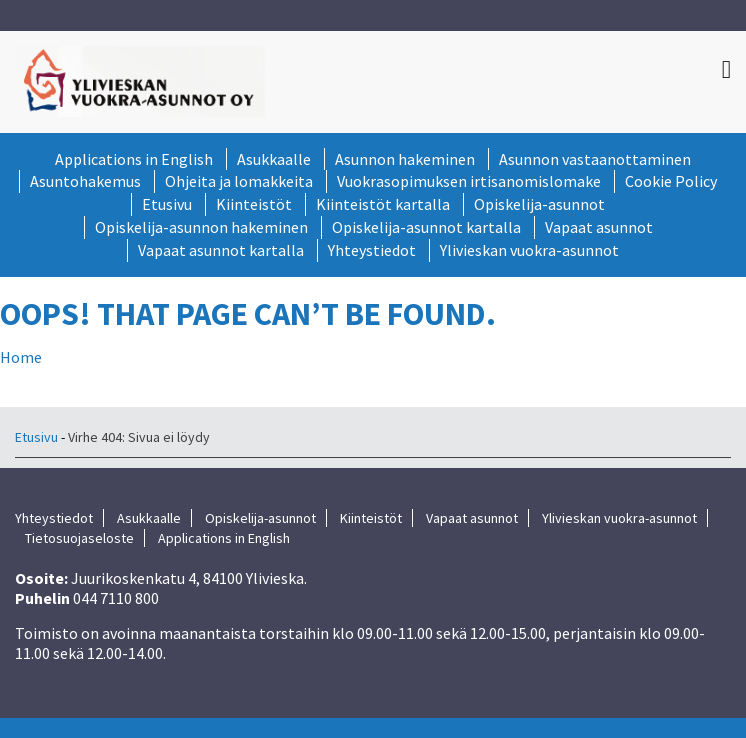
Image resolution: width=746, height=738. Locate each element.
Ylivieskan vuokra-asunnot (529, 250)
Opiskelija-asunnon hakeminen (201, 227)
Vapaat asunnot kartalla (221, 250)
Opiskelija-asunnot (539, 204)
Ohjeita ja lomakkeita (239, 181)
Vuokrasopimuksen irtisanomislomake (469, 181)
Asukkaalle (274, 159)
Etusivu (167, 204)
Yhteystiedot (372, 250)
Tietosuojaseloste (79, 538)
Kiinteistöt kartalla (383, 204)
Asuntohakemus (85, 181)
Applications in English (134, 159)
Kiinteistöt (254, 204)
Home (21, 357)
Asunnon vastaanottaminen (595, 159)
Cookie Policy (671, 181)
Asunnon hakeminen (405, 159)
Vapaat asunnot (599, 227)
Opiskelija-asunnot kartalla (426, 227)
